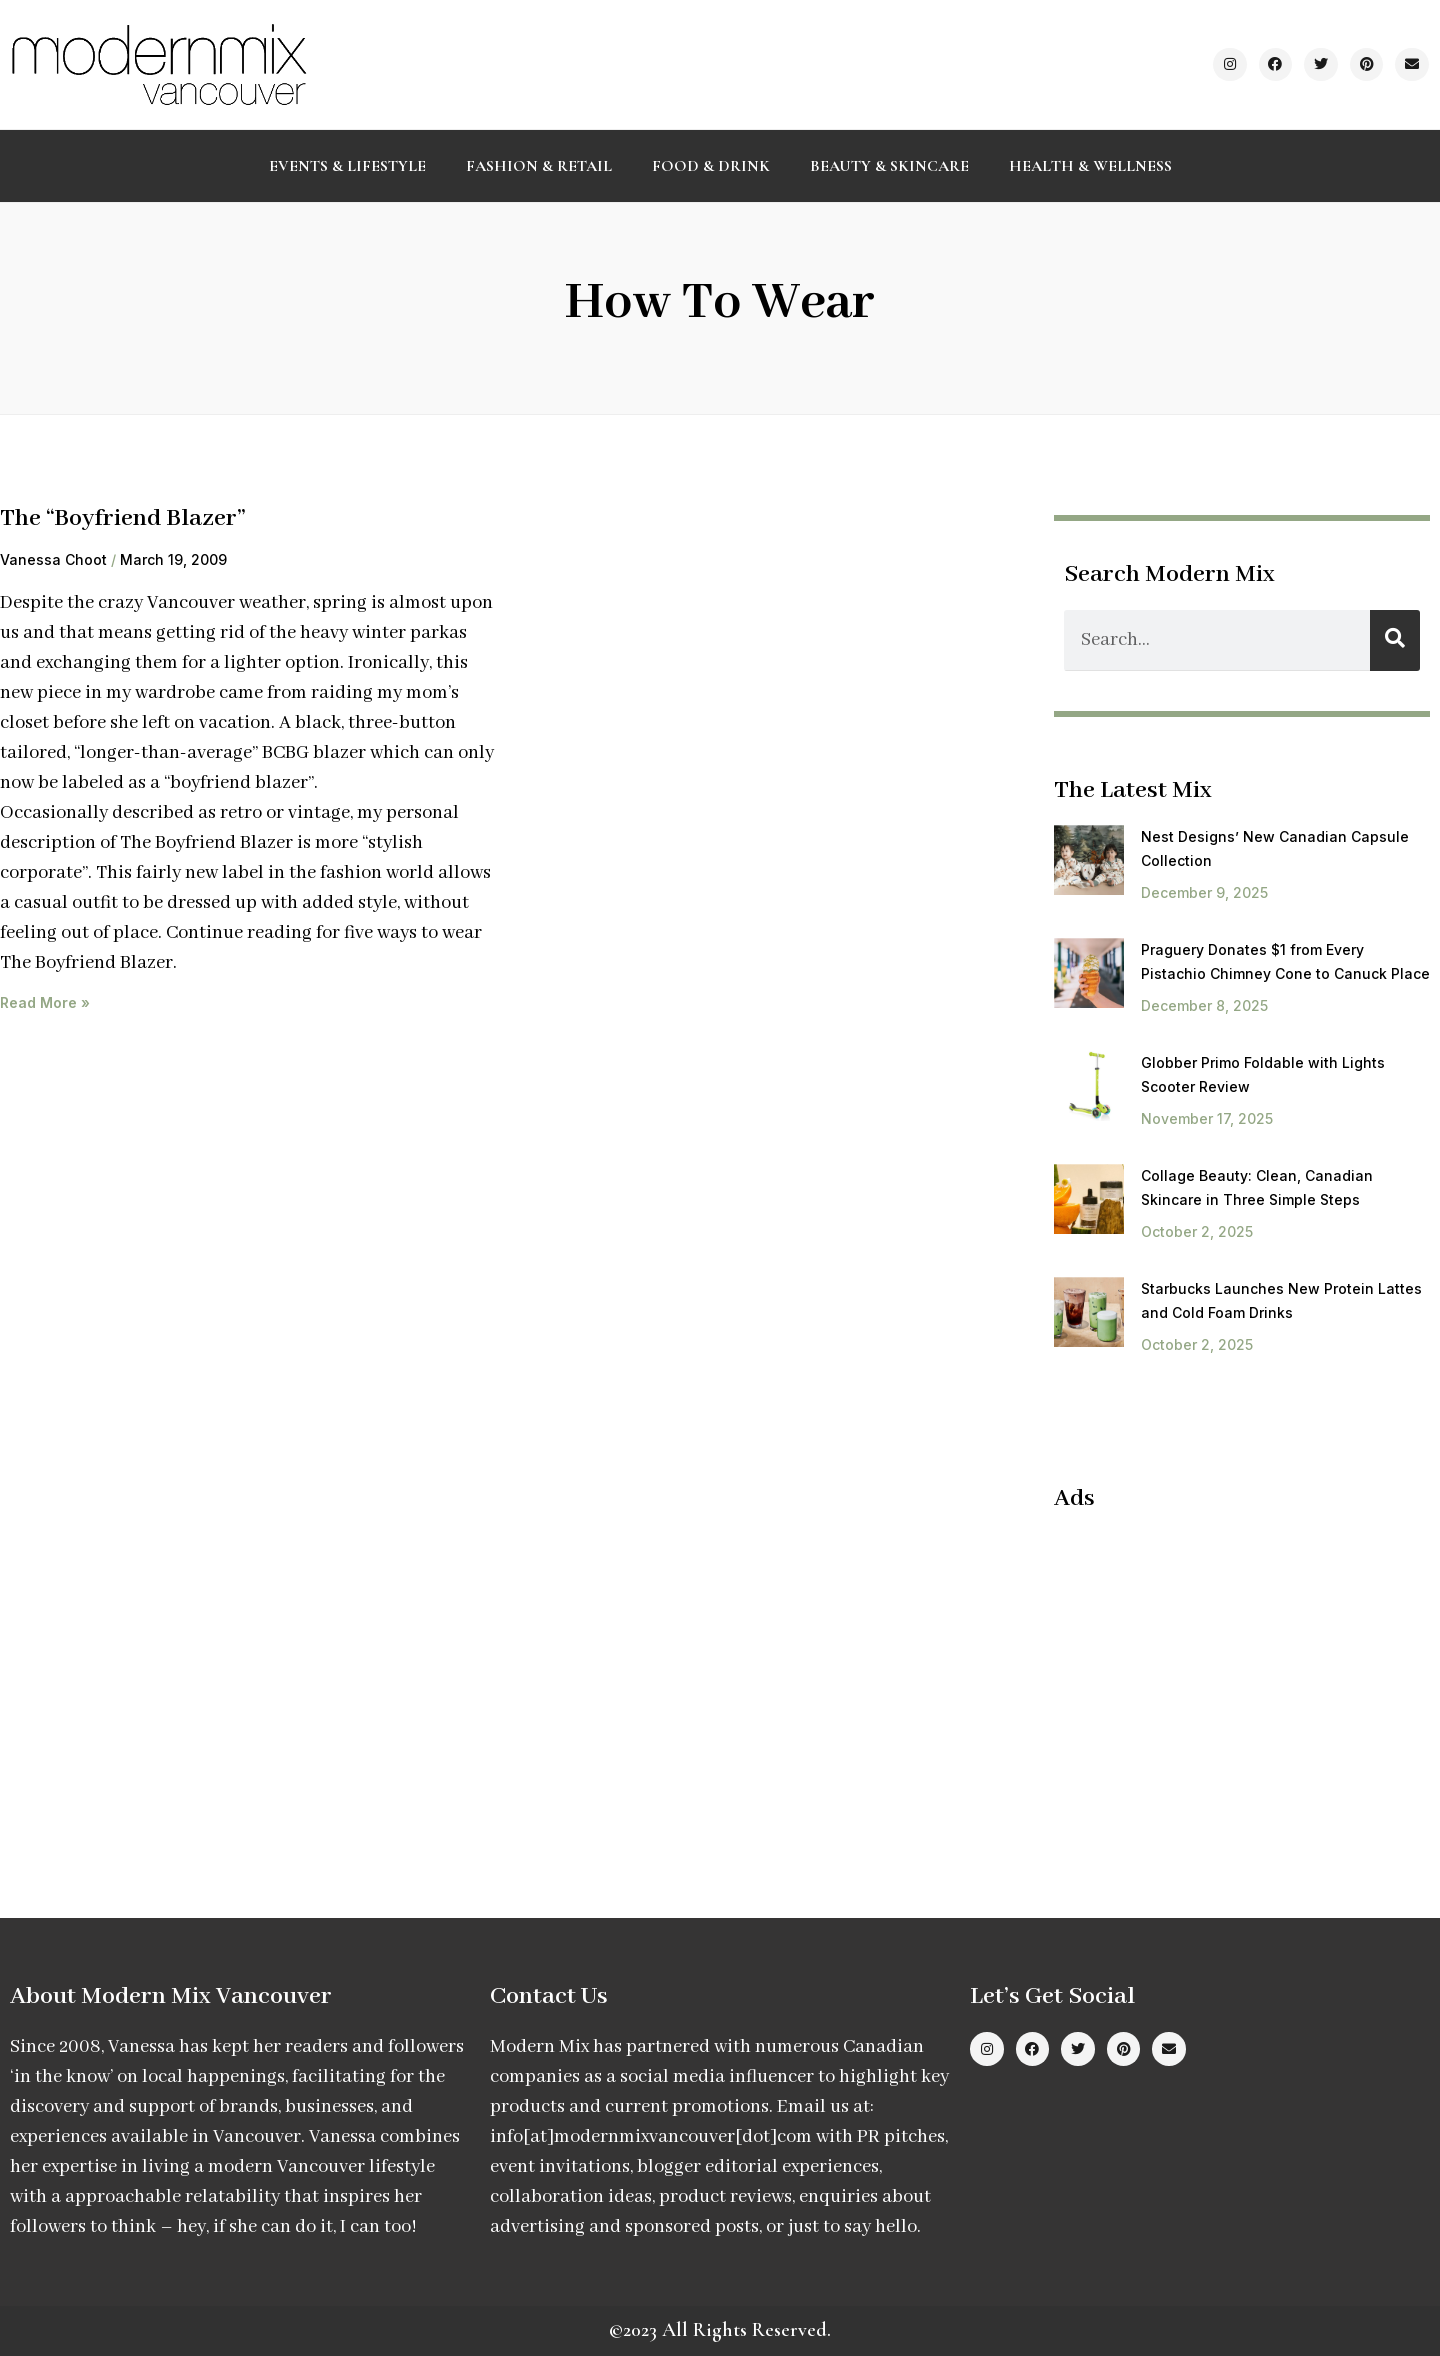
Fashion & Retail (539, 166)
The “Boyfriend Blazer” (123, 518)
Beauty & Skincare (889, 166)
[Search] (1395, 640)
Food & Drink (711, 166)
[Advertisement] (1222, 1674)
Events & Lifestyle (347, 166)
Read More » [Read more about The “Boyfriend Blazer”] (45, 1002)
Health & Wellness (1090, 166)
